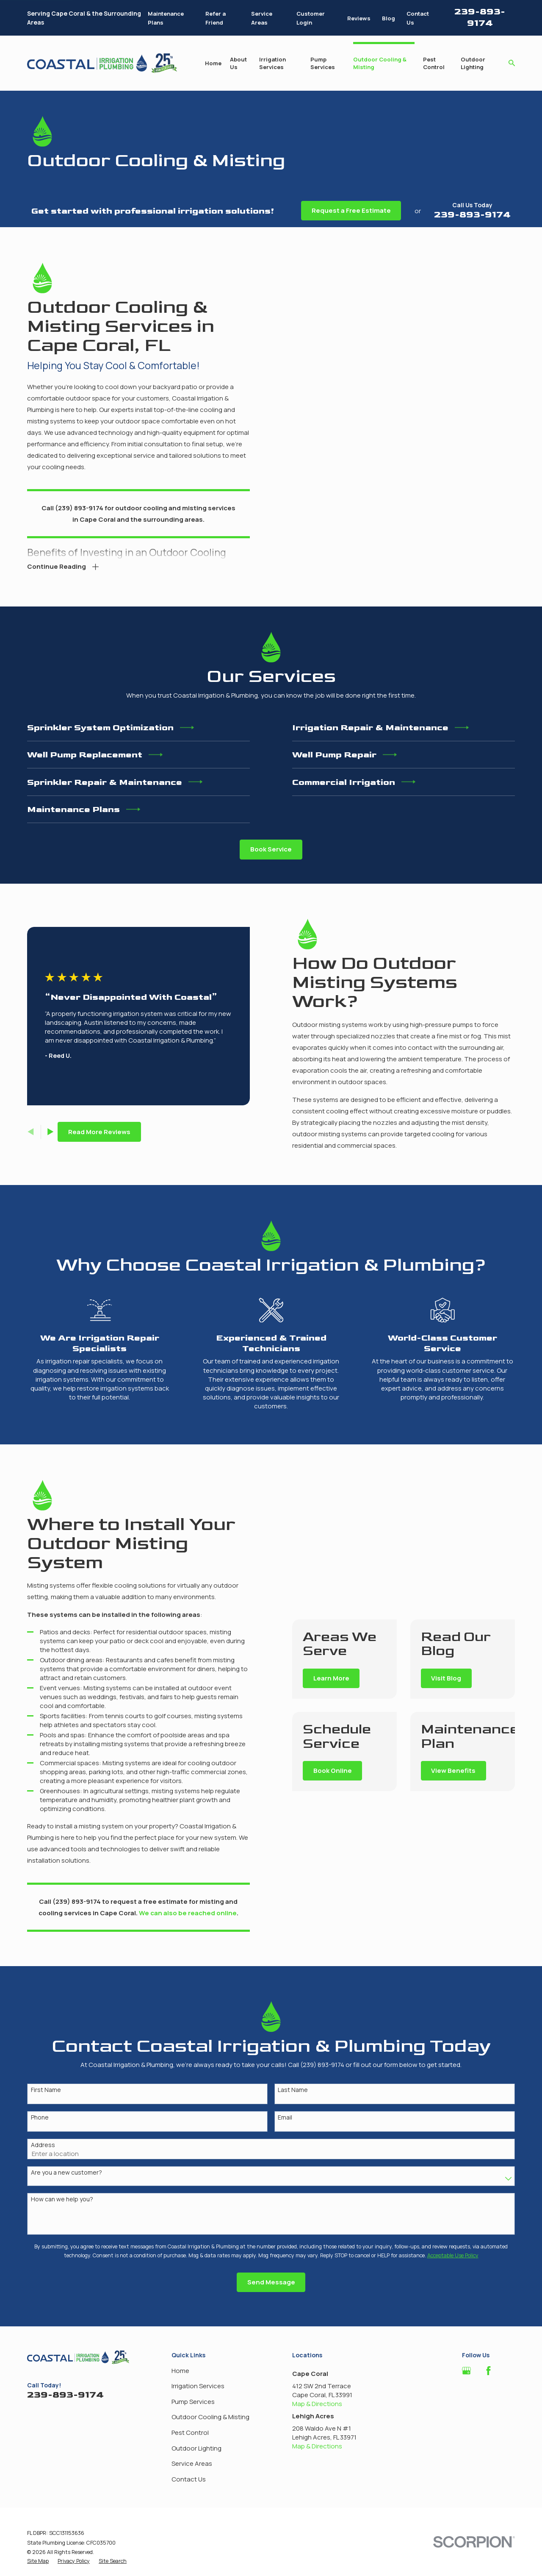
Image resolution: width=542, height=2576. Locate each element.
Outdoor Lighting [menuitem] (473, 63)
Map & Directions (317, 2403)
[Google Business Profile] (466, 2370)
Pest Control (190, 2432)
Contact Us (188, 2479)
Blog (388, 18)
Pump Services (193, 2401)
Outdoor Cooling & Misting (210, 2416)
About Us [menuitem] (238, 63)
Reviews (359, 18)
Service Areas (191, 2463)
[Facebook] (488, 2370)
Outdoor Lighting (196, 2448)
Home (180, 2370)
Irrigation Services (197, 2385)
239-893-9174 (479, 17)
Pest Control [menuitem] (434, 63)
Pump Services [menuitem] (322, 63)
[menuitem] (38, 2561)
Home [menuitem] (213, 63)
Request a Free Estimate (351, 210)
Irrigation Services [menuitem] (272, 63)
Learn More (343, 1678)
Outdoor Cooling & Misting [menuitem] (379, 63)
